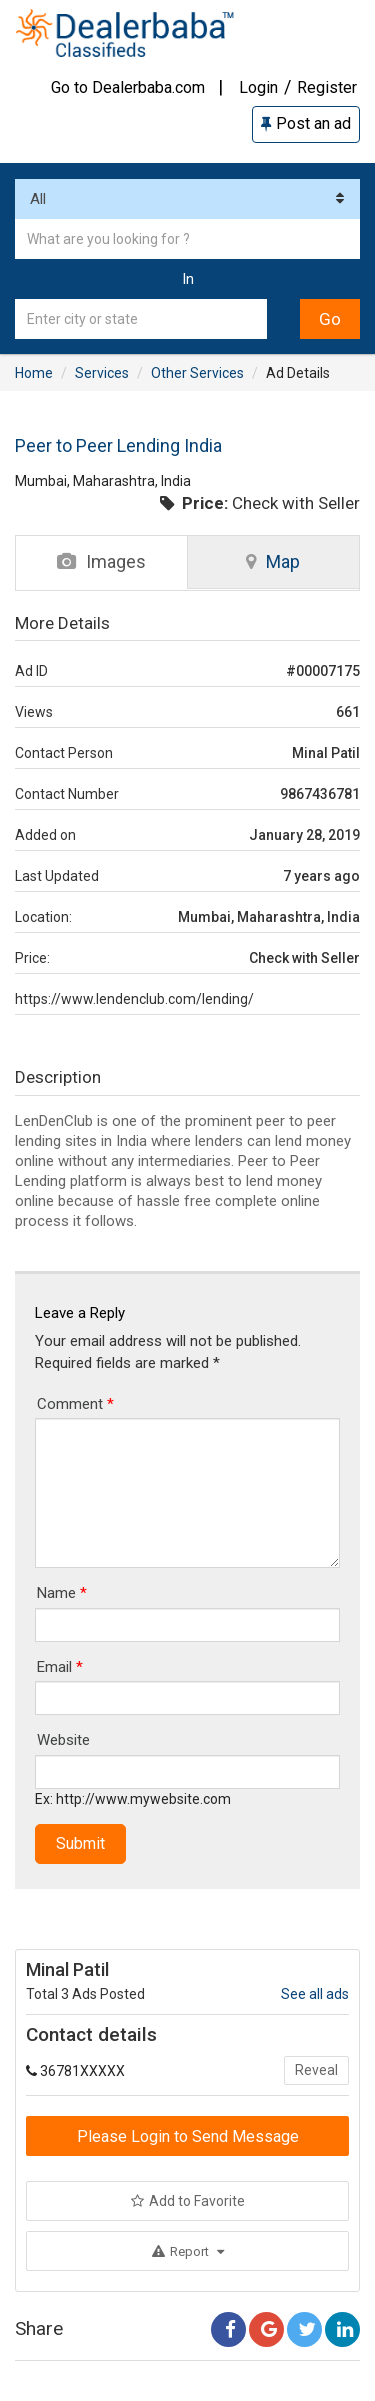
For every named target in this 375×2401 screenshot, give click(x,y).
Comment (75, 1404)
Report (188, 2251)
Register (327, 87)
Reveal (316, 2070)
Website (63, 1740)
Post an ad (306, 123)
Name (62, 1593)
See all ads (315, 1994)
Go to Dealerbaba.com (128, 87)
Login (258, 87)
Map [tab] (273, 561)
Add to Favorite (188, 2201)
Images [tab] (101, 561)
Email (60, 1667)
